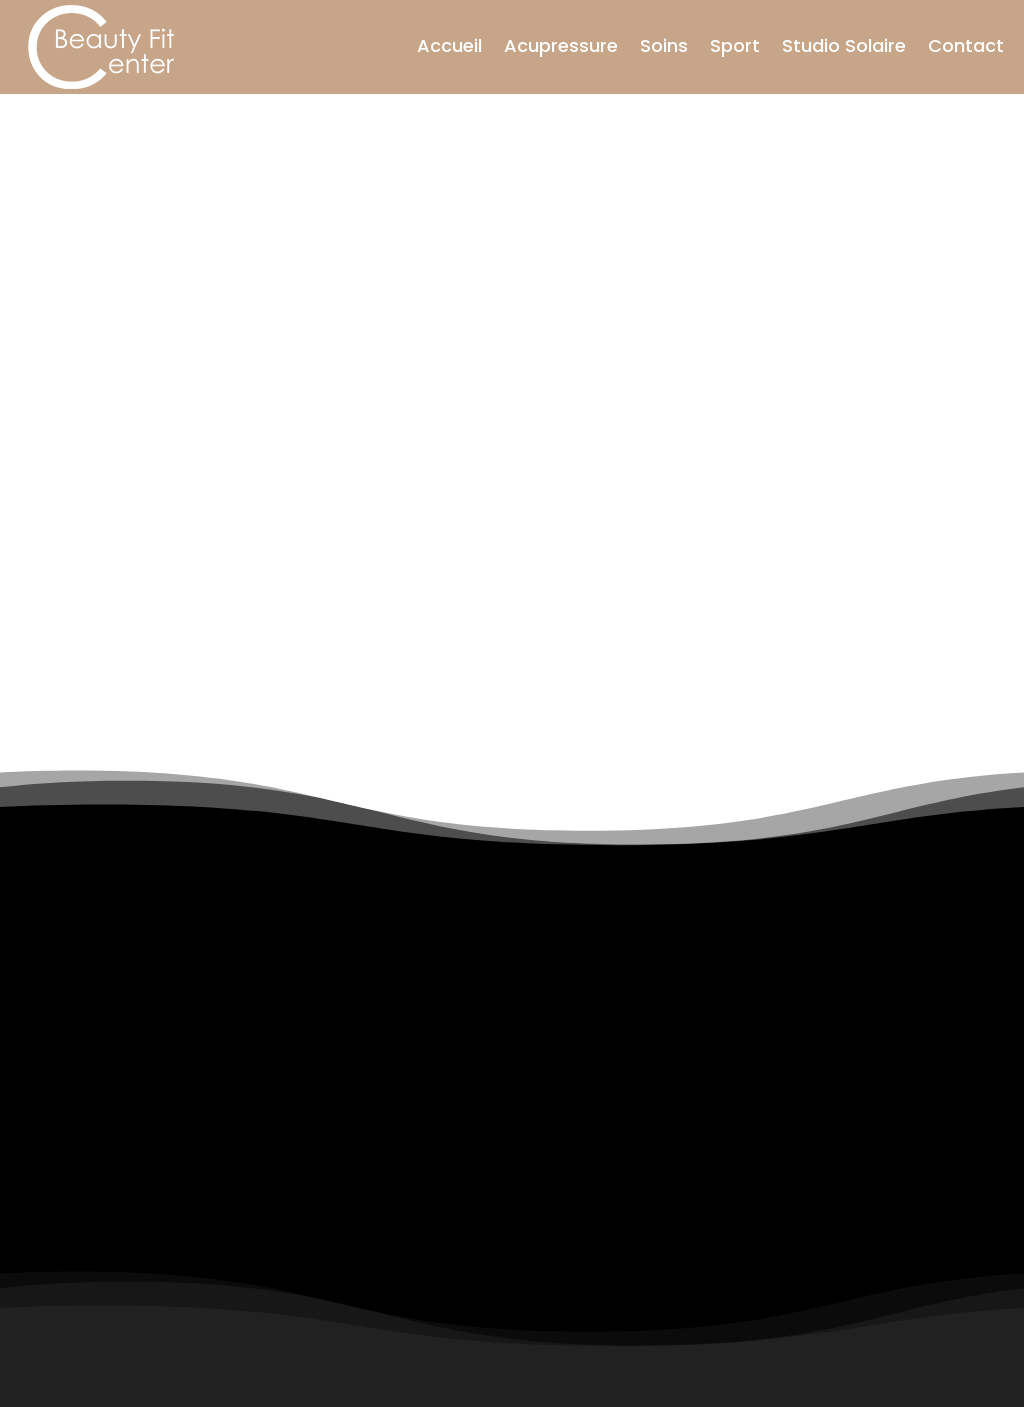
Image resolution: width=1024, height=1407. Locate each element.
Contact (966, 45)
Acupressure (561, 45)
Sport (735, 45)
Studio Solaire (844, 45)
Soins (664, 45)
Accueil (449, 45)
